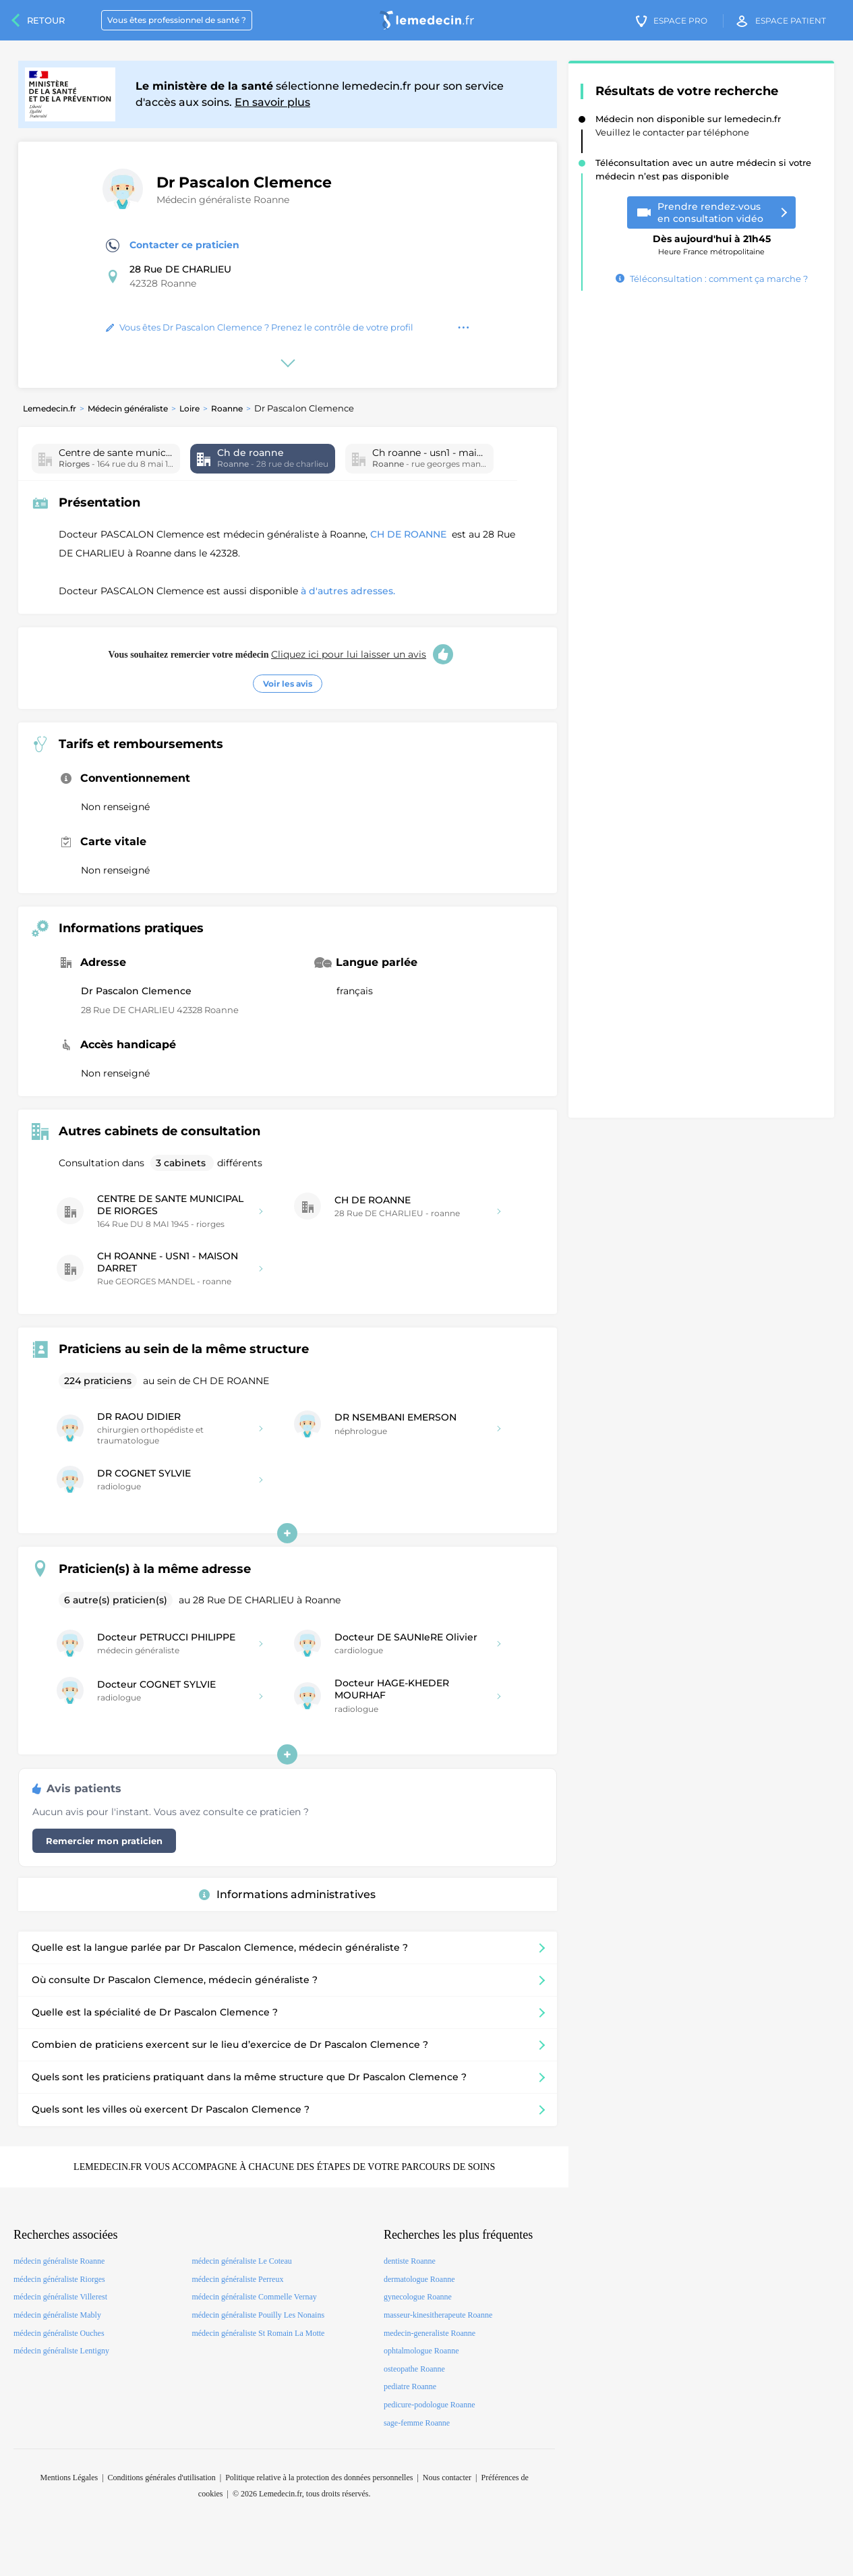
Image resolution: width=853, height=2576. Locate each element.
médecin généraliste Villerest (60, 2296)
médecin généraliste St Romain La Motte (258, 2333)
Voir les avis (287, 684)
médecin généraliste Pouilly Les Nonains (258, 2315)
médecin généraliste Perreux (237, 2279)
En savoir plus (272, 102)
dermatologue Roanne (419, 2279)
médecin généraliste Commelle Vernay (254, 2296)
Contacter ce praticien (172, 245)
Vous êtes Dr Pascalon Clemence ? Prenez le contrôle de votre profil (259, 327)
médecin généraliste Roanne (59, 2261)
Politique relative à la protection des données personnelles (319, 2477)
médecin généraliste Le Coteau (241, 2261)
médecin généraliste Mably (57, 2315)
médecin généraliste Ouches (59, 2333)
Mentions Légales (69, 2477)
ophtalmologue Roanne (421, 2350)
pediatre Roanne (410, 2386)
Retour (46, 20)
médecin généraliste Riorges (59, 2279)
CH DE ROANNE (409, 534)
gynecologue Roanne (418, 2296)
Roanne (227, 408)
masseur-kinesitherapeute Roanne (438, 2315)
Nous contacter (447, 2477)
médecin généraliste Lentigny (61, 2350)
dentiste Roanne (410, 2261)
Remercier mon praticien (104, 1840)
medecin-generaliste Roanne (429, 2333)
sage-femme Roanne (417, 2423)
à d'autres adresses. (348, 591)
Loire (189, 408)
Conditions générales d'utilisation (162, 2477)
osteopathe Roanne (414, 2369)
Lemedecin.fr (49, 408)
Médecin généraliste (128, 408)
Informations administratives (287, 1894)
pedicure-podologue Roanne (429, 2404)
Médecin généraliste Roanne (222, 200)
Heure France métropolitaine (712, 240)
